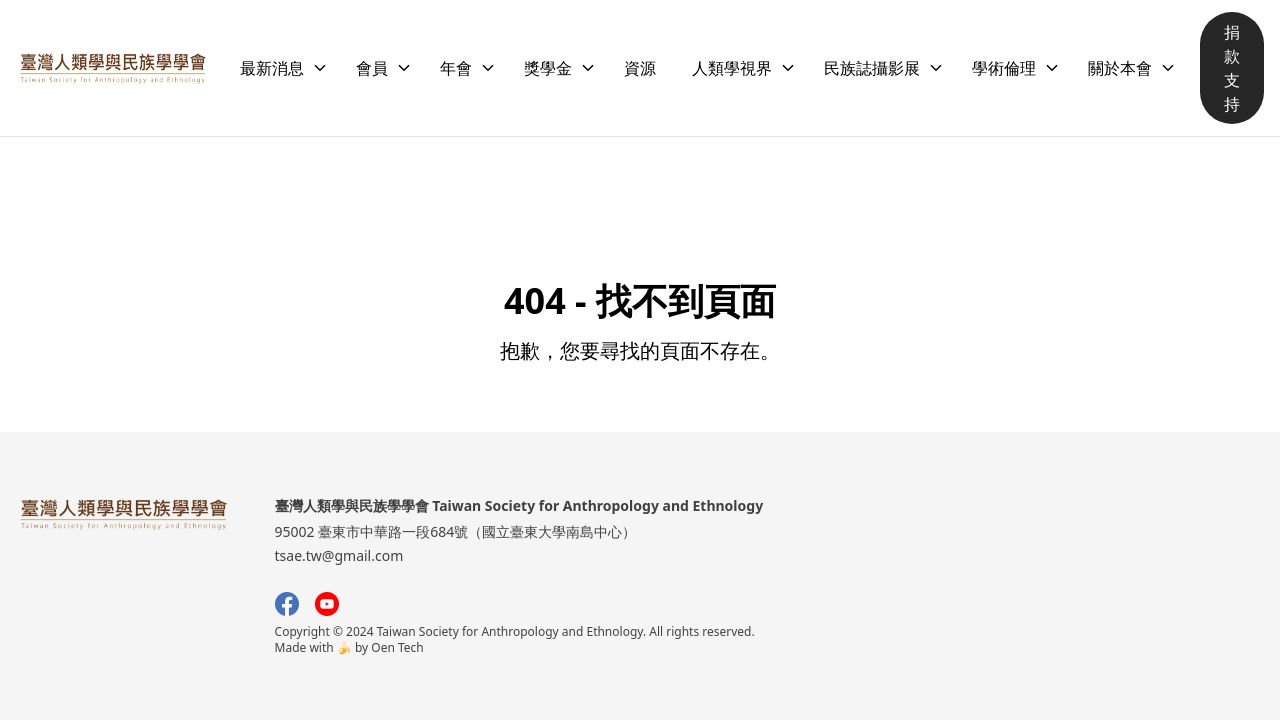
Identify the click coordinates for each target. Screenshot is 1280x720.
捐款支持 (1232, 68)
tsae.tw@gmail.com (339, 555)
